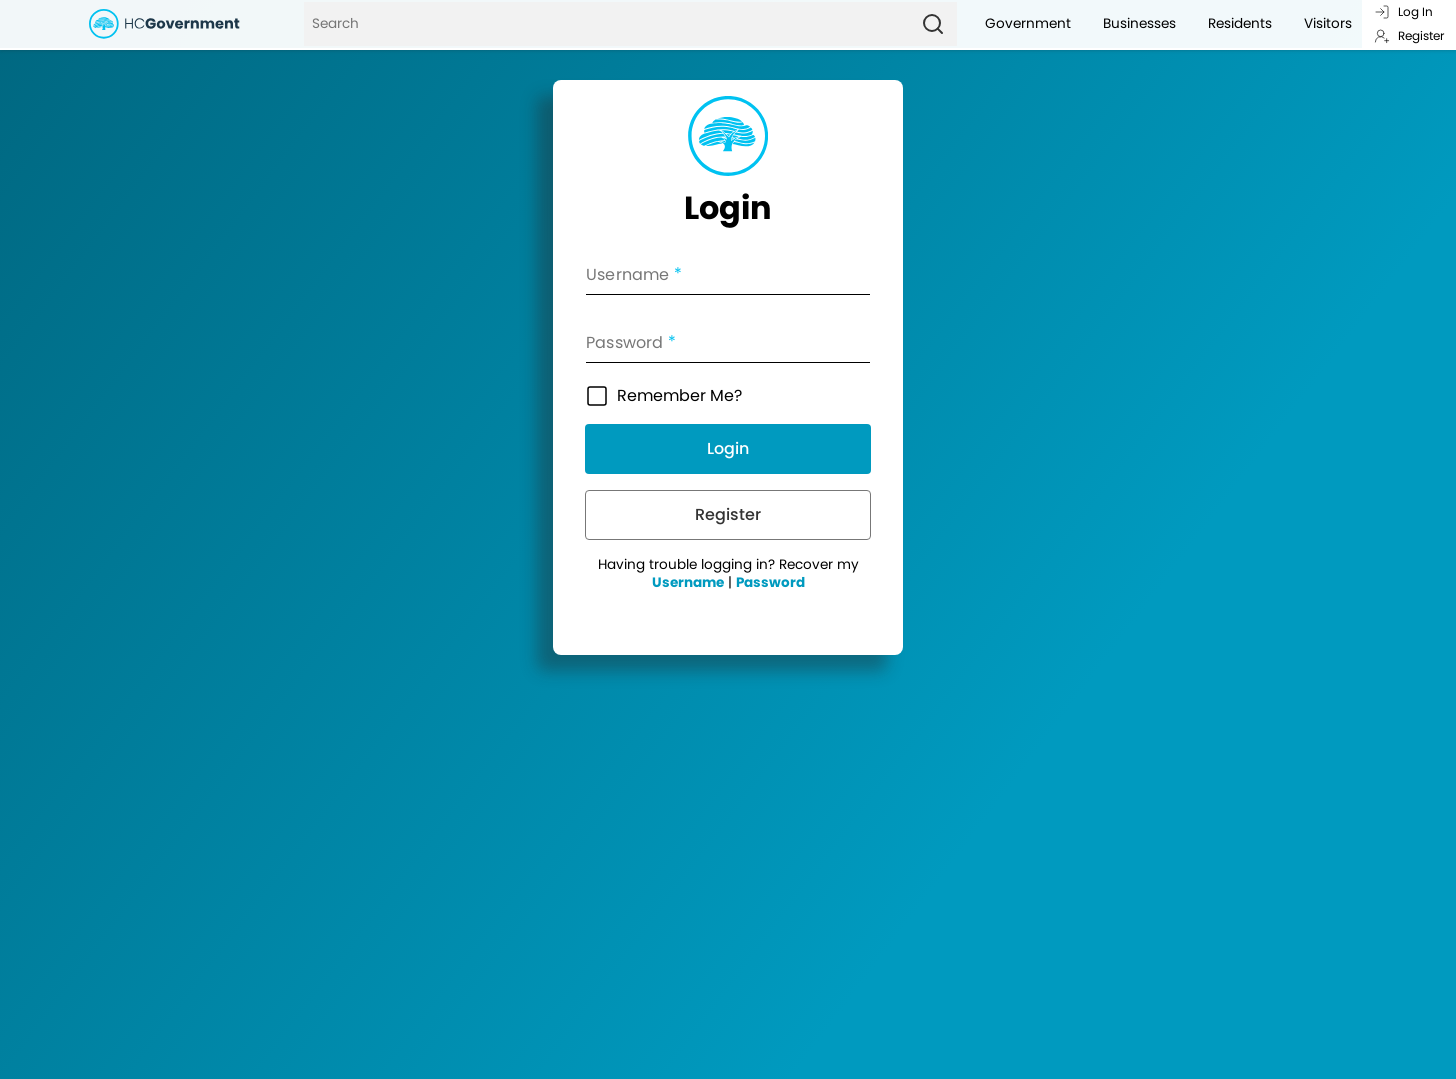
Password (770, 582)
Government (1028, 23)
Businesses (1139, 23)
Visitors (1328, 23)
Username (688, 582)
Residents (1240, 23)
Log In (1403, 11)
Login (728, 448)
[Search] (606, 24)
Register (1409, 35)
